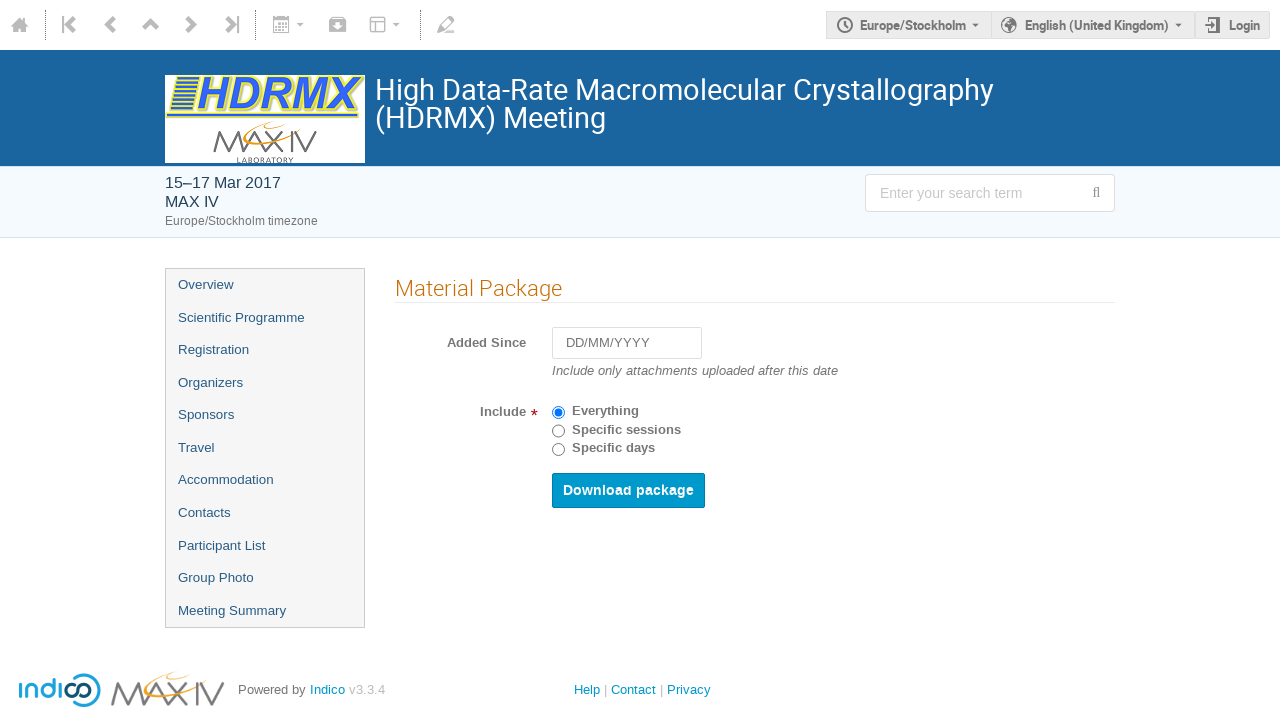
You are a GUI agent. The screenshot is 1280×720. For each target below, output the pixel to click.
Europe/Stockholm (913, 25)
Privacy (689, 689)
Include (503, 412)
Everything (605, 411)
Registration (213, 349)
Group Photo (216, 577)
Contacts (204, 512)
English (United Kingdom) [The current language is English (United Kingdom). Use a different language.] (1097, 25)
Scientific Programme (241, 317)
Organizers (210, 382)
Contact (633, 689)
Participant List (221, 545)
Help (587, 689)
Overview (206, 284)
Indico (327, 689)
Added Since (486, 343)
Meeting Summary (232, 610)
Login (1244, 25)
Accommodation (226, 479)
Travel (196, 447)
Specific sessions (626, 430)
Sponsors (206, 414)
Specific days (613, 448)
